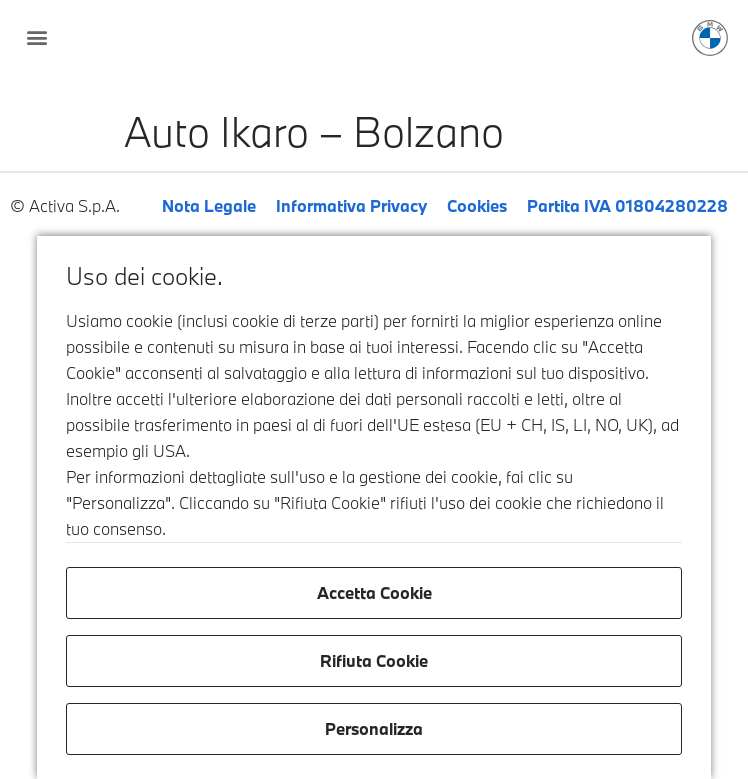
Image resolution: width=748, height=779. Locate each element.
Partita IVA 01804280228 (627, 205)
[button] (36, 36)
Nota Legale (209, 205)
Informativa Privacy (351, 205)
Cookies (477, 205)
